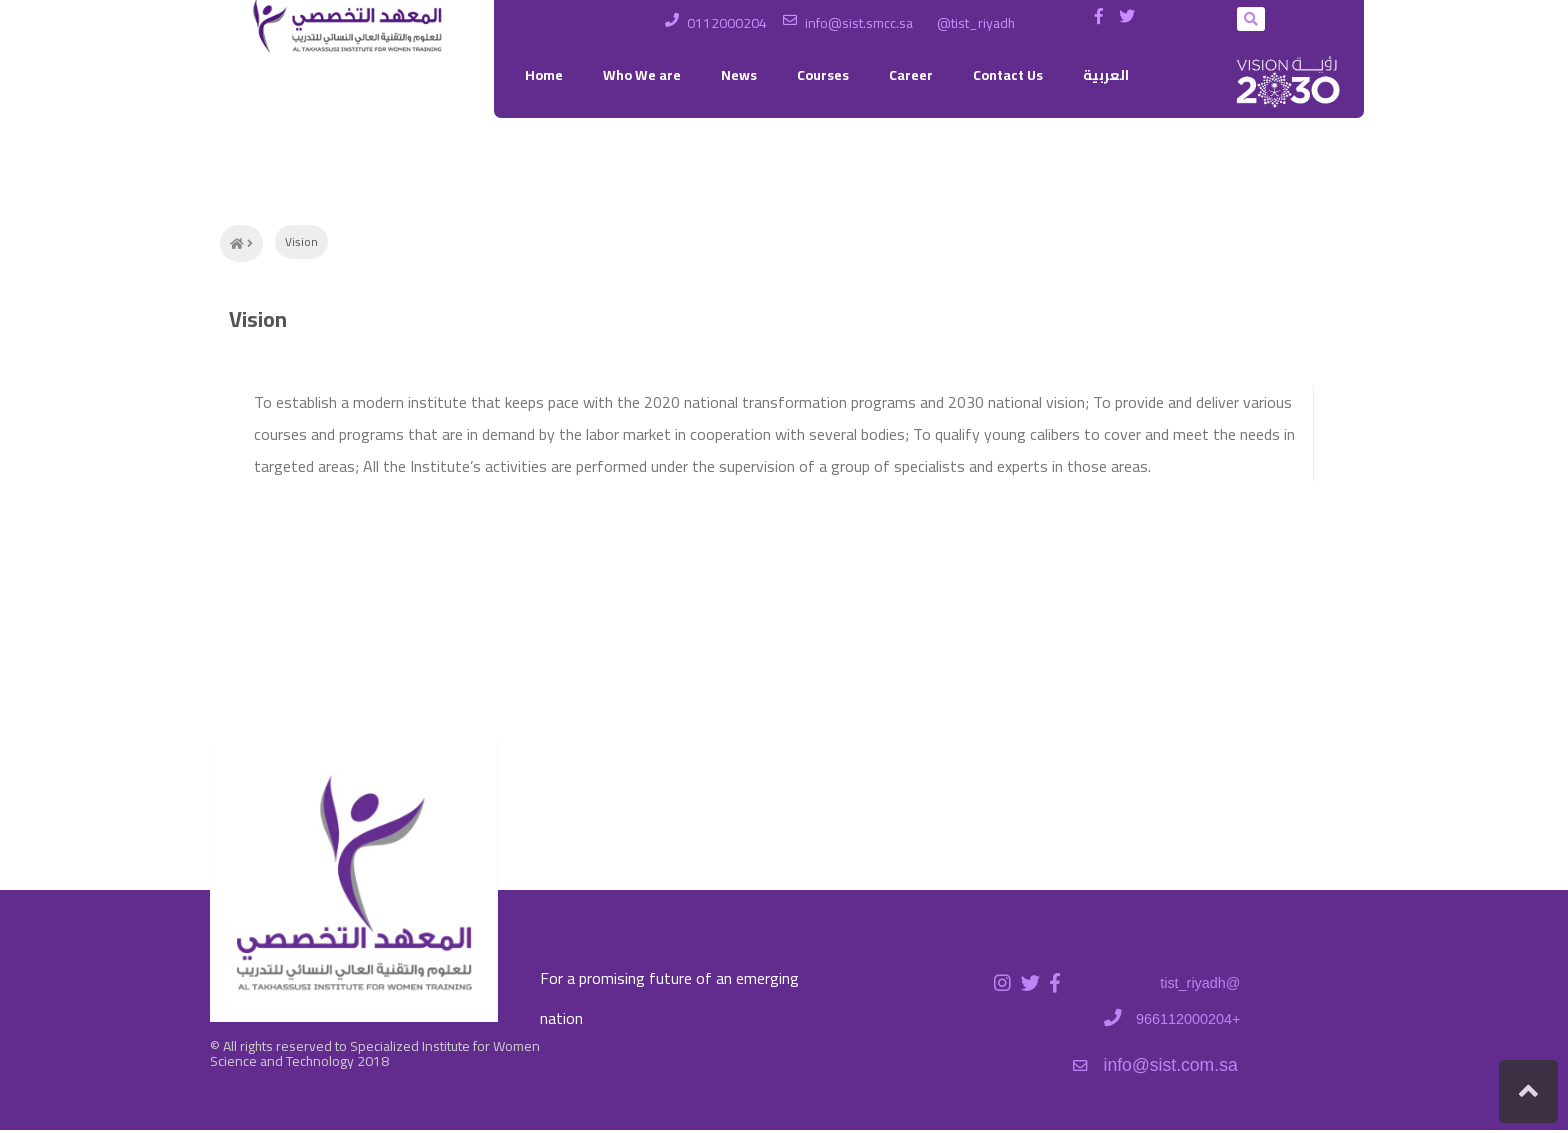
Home (544, 75)
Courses (823, 75)
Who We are (642, 75)
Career (911, 75)
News (739, 75)
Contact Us (1008, 75)
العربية (1106, 75)
